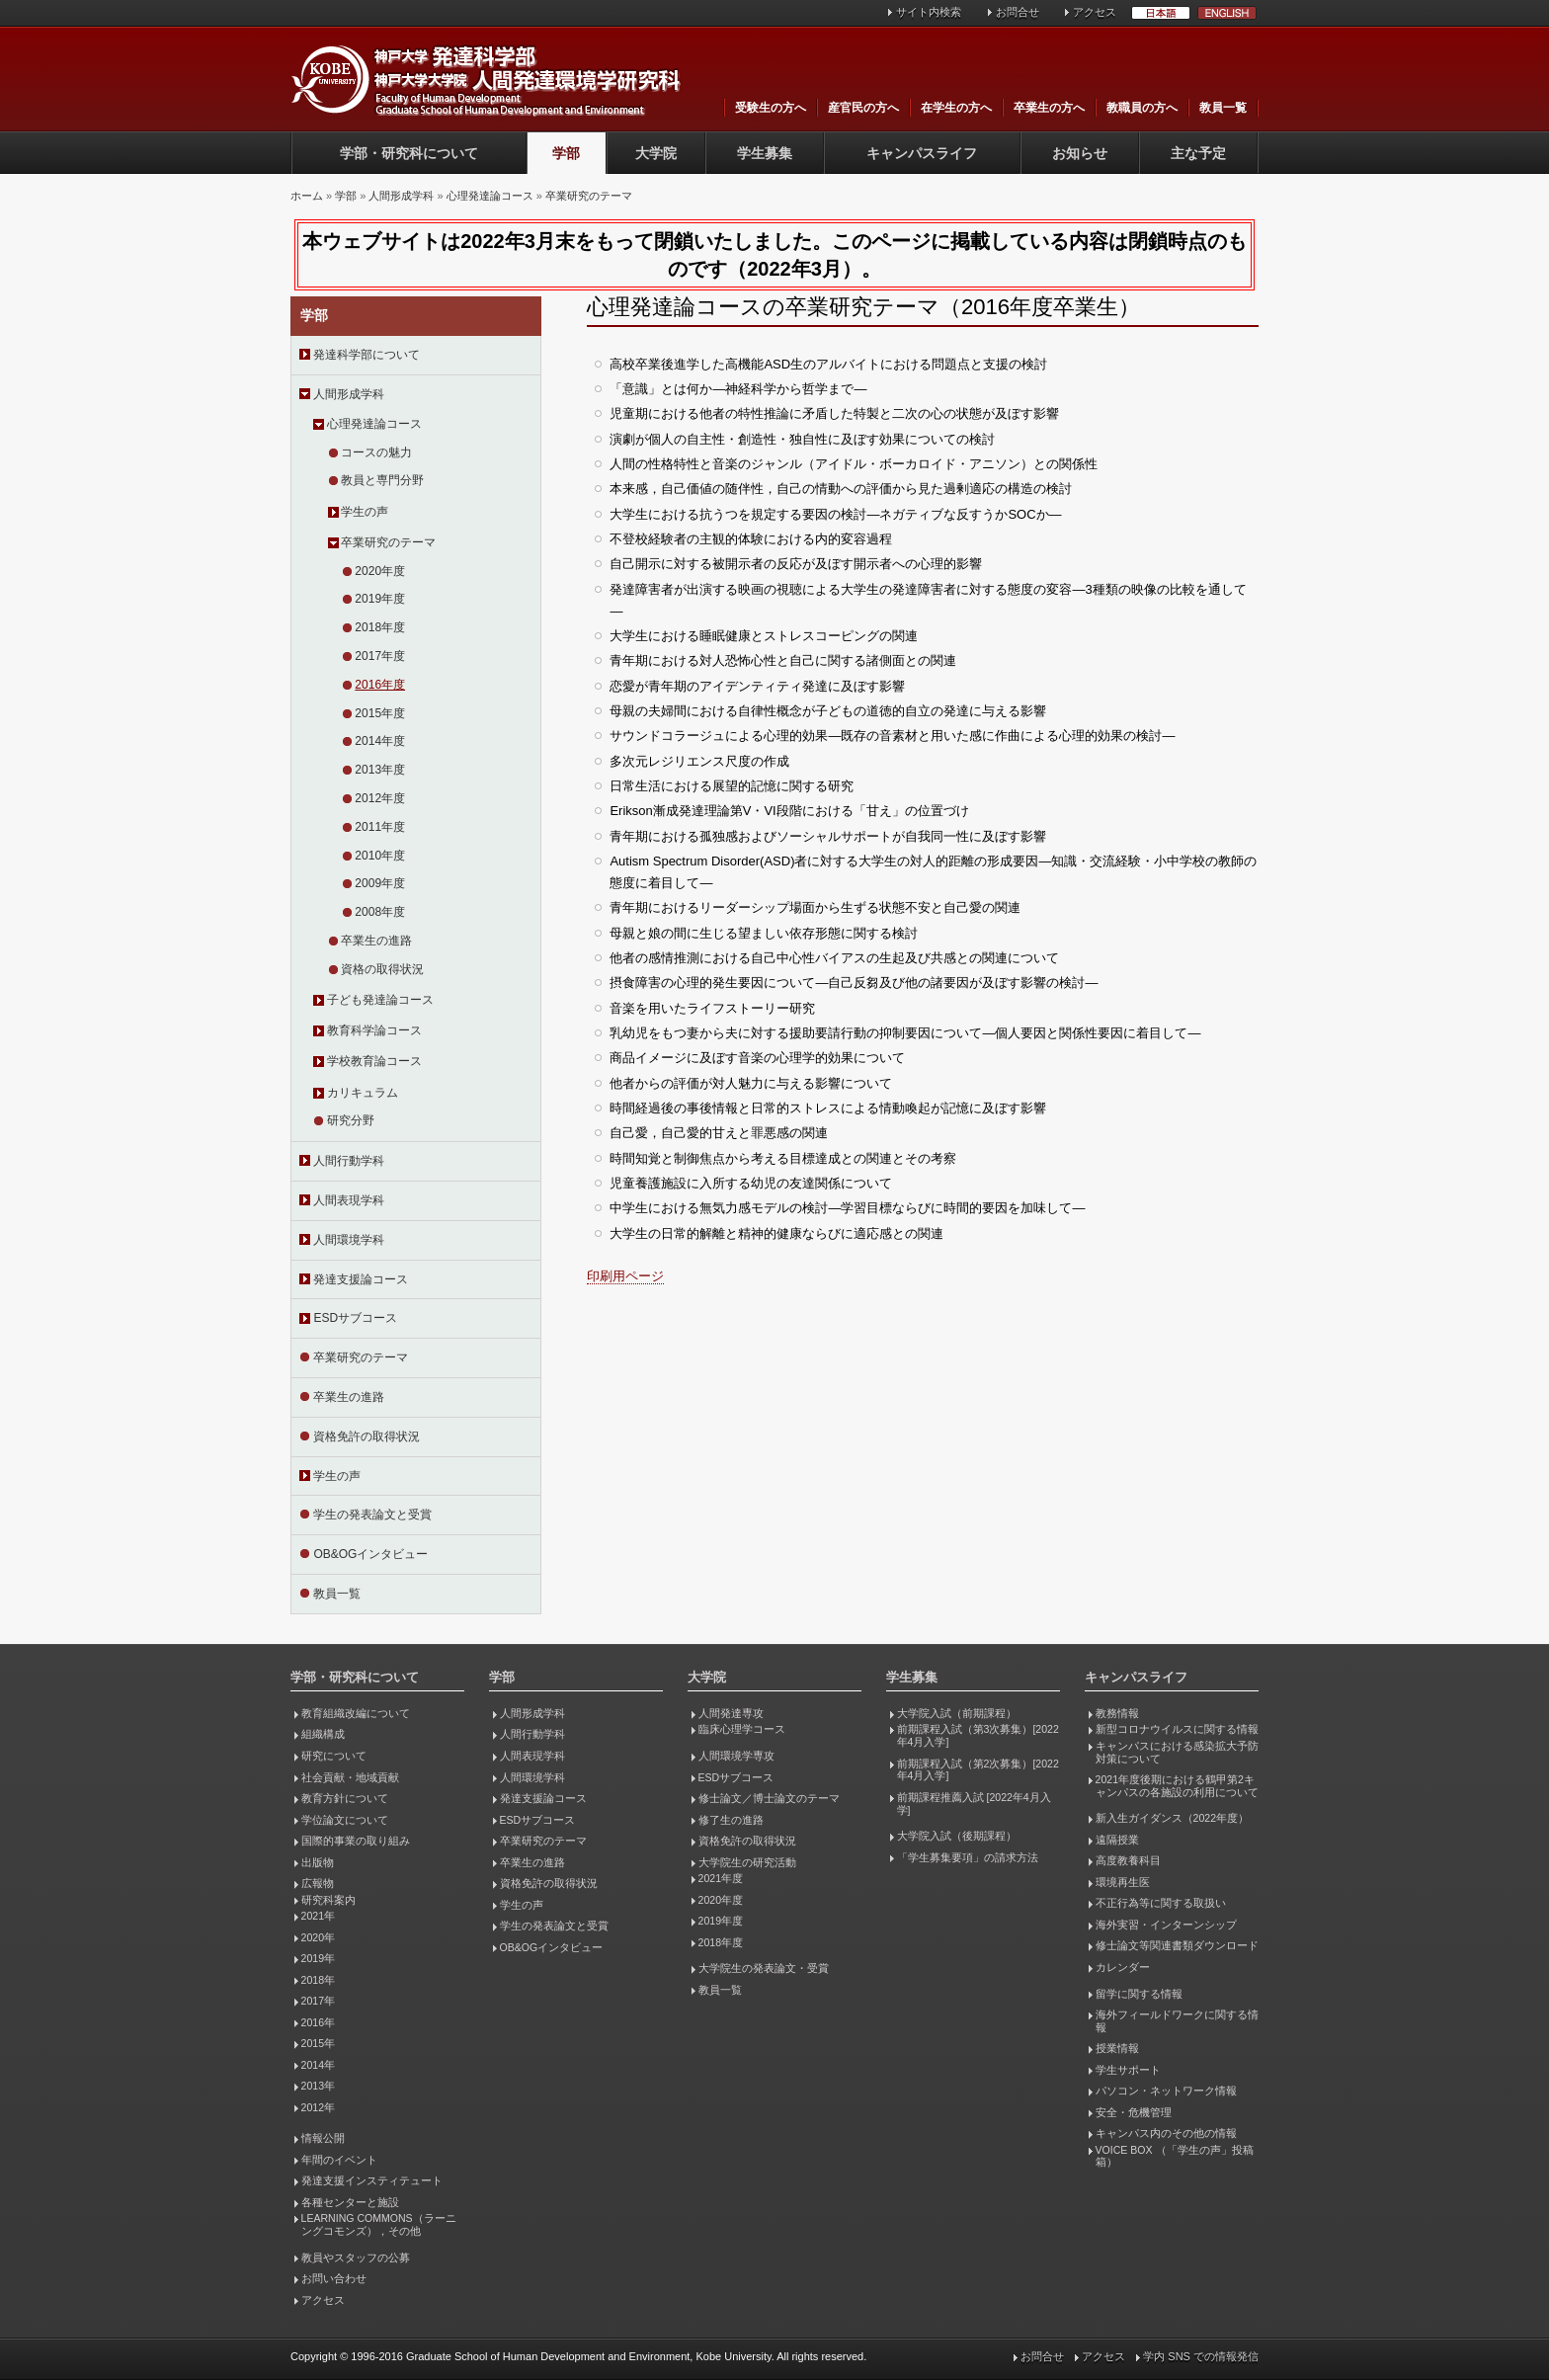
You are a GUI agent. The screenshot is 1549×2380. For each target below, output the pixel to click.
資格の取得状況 (382, 969)
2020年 (318, 1937)
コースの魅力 (376, 452)
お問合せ (1017, 12)
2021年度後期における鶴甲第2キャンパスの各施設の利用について (1177, 1785)
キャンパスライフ (921, 153)
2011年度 (380, 827)
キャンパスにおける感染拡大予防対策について (1177, 1752)
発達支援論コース (360, 1279)
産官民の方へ (863, 108)
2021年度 (720, 1878)
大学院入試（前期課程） (957, 1713)
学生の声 (364, 512)
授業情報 (1117, 2048)
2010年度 (380, 855)
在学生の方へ (956, 108)
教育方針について (344, 1798)
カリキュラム (362, 1093)
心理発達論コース (490, 196)
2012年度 (380, 798)
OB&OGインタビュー (370, 1554)
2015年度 (380, 713)
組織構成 (323, 1734)
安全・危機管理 (1134, 2112)
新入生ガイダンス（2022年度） (1172, 1818)
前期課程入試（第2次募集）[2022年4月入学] (978, 1770)
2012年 (318, 2107)
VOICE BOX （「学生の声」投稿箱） (1175, 2156)
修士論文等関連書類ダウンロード (1177, 1945)
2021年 (318, 1916)
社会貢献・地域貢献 (350, 1777)
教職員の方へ (1142, 108)
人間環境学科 (348, 1240)
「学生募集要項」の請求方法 (967, 1857)
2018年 (318, 1980)
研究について (334, 1756)
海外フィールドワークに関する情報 (1177, 2021)
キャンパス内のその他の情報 (1166, 2133)
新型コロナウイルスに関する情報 (1177, 1729)
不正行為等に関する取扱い (1161, 1903)
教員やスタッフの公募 (355, 2257)
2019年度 (380, 599)
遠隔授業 (1117, 1840)
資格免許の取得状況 (366, 1436)
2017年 (318, 2001)
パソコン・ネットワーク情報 (1166, 2090)
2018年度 (380, 627)
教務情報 (1117, 1713)
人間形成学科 (401, 196)
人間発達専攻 (731, 1713)
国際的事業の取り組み (355, 1841)
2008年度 (380, 912)
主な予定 (1198, 153)
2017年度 (380, 656)
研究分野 (350, 1120)
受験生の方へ (770, 108)
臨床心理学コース (741, 1729)
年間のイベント (339, 2160)
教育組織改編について (355, 1713)
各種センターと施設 (350, 2202)
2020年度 (380, 571)
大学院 (656, 153)
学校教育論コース (374, 1061)
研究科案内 (328, 1900)
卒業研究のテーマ (588, 196)
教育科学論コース (374, 1030)
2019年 (318, 1958)
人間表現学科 (348, 1200)
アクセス (1094, 12)
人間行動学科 (348, 1161)
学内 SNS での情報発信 (1201, 2356)
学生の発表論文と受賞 (372, 1514)
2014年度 (380, 741)
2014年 (318, 2065)
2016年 (318, 2022)
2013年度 (380, 770)
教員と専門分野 (382, 480)
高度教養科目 (1128, 1860)
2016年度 (380, 685)
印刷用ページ (625, 1276)
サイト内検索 (928, 12)
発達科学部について (366, 355)
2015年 (318, 2043)
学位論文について (344, 1820)
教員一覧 (1223, 108)
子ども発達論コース (380, 1000)
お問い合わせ (334, 2278)
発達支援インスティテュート (372, 2180)
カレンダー (1123, 1967)
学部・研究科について (409, 153)
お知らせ (1079, 153)
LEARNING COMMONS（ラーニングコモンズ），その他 (378, 2224)
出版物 (317, 1862)
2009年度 (380, 883)
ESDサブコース (355, 1318)
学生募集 (764, 153)
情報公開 (323, 2138)
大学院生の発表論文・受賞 (763, 1968)
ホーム (306, 196)
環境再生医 (1123, 1882)
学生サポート (1128, 2070)
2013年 (318, 2086)
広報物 (317, 1883)
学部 (566, 153)
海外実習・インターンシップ (1166, 1924)
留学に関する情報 (1139, 1994)
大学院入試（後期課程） (957, 1836)
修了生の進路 (731, 1820)
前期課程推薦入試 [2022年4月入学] (974, 1803)
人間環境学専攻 (736, 1756)
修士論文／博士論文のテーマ (769, 1798)
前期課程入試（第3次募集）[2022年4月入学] (978, 1735)
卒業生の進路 (376, 940)
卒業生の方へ (1049, 108)
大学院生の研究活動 (747, 1862)
